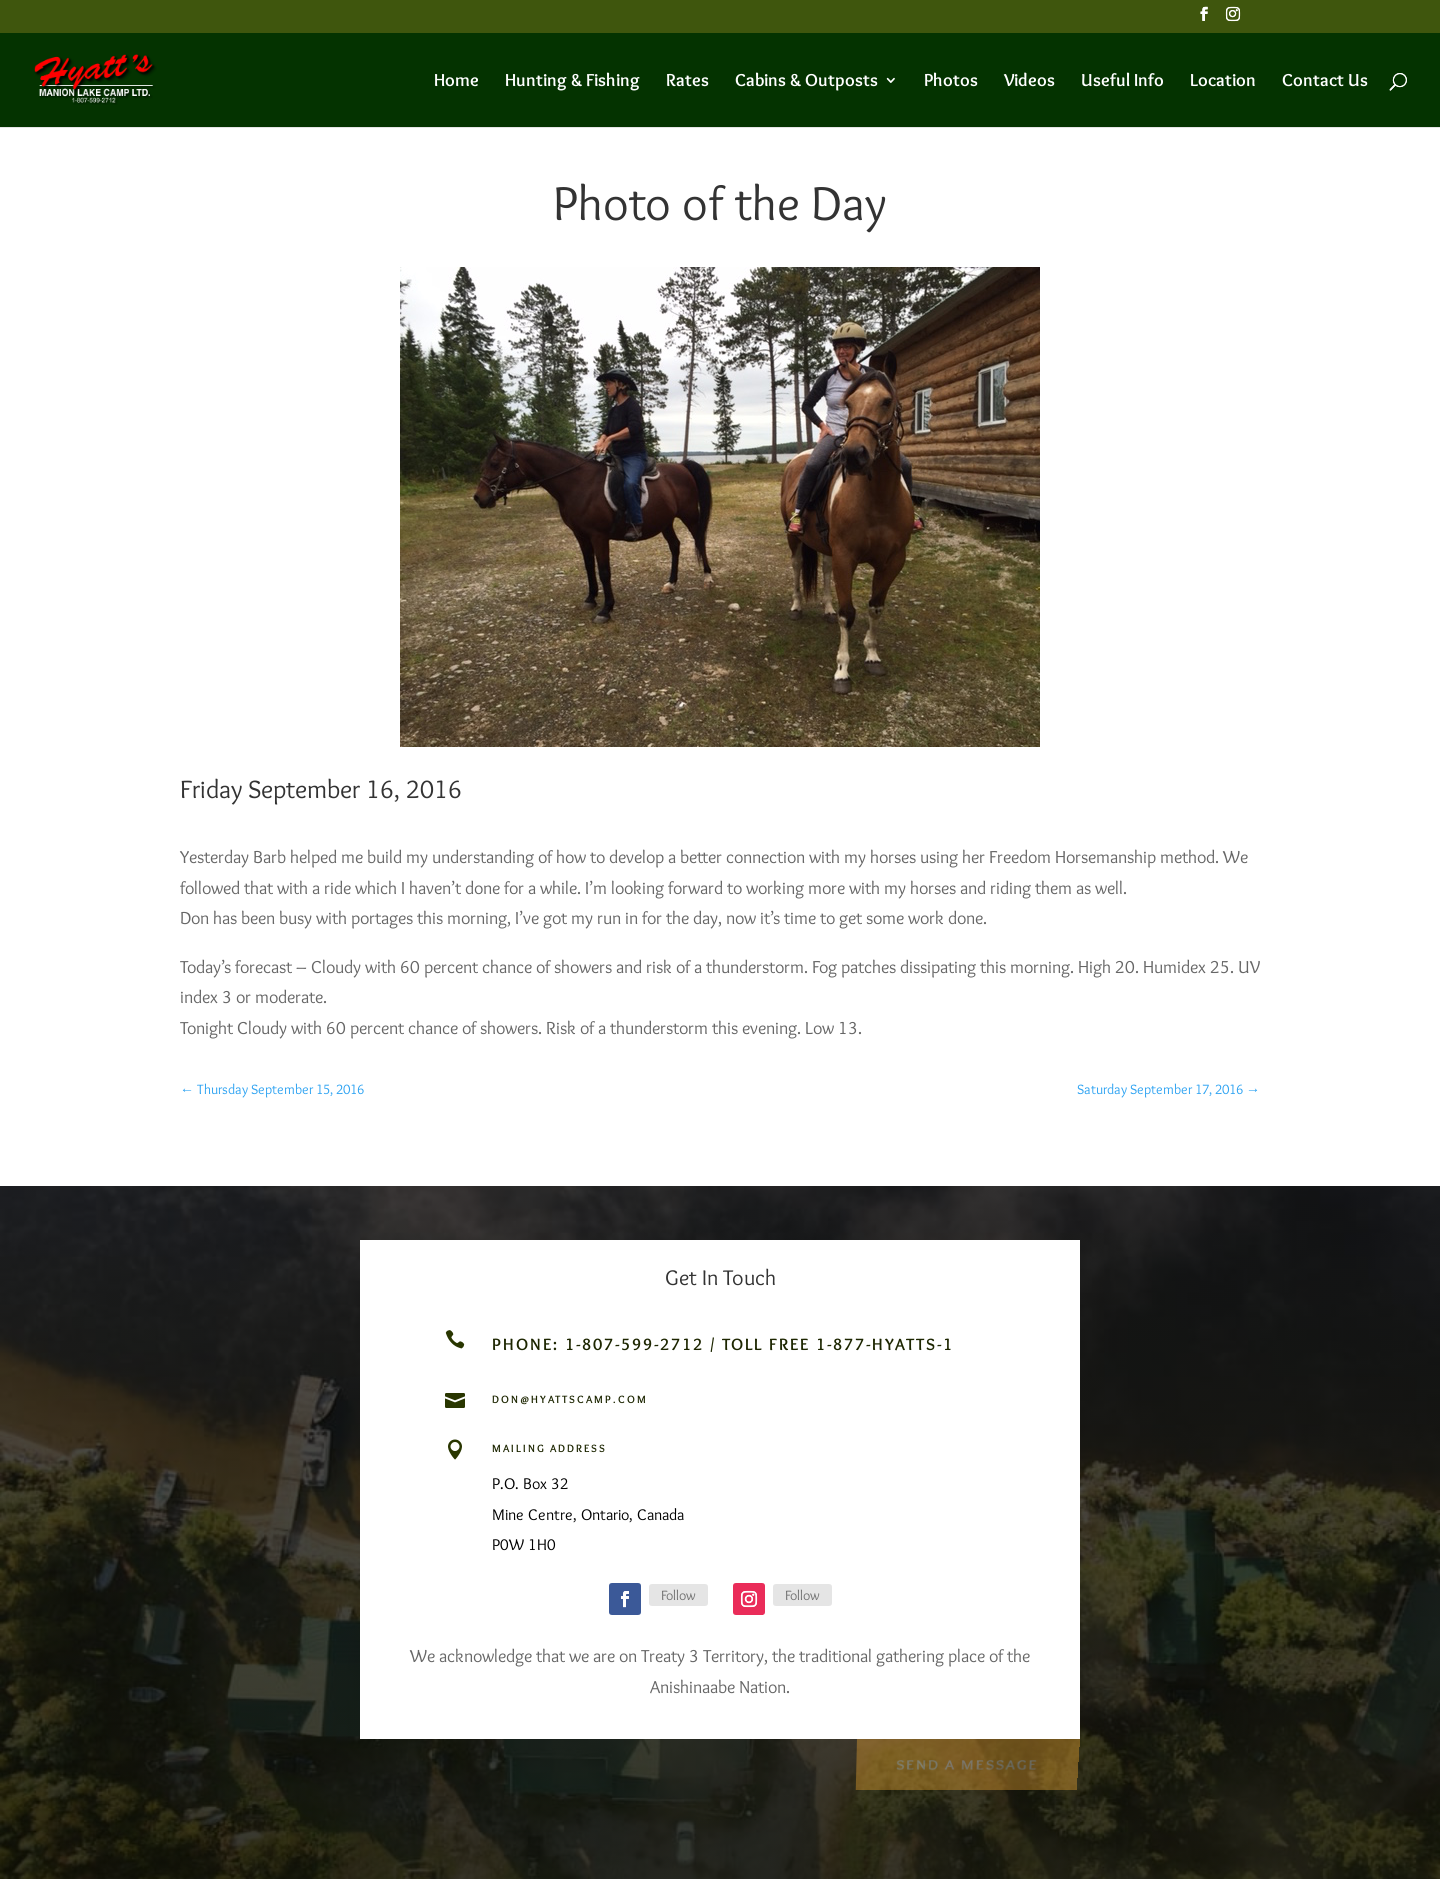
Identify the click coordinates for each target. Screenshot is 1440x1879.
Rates (687, 82)
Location (1223, 82)
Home (456, 82)
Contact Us (1325, 82)
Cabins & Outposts (806, 82)
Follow (678, 1595)
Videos (1029, 82)
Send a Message (966, 1762)
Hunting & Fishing (572, 82)
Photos (951, 82)
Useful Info (1122, 82)
